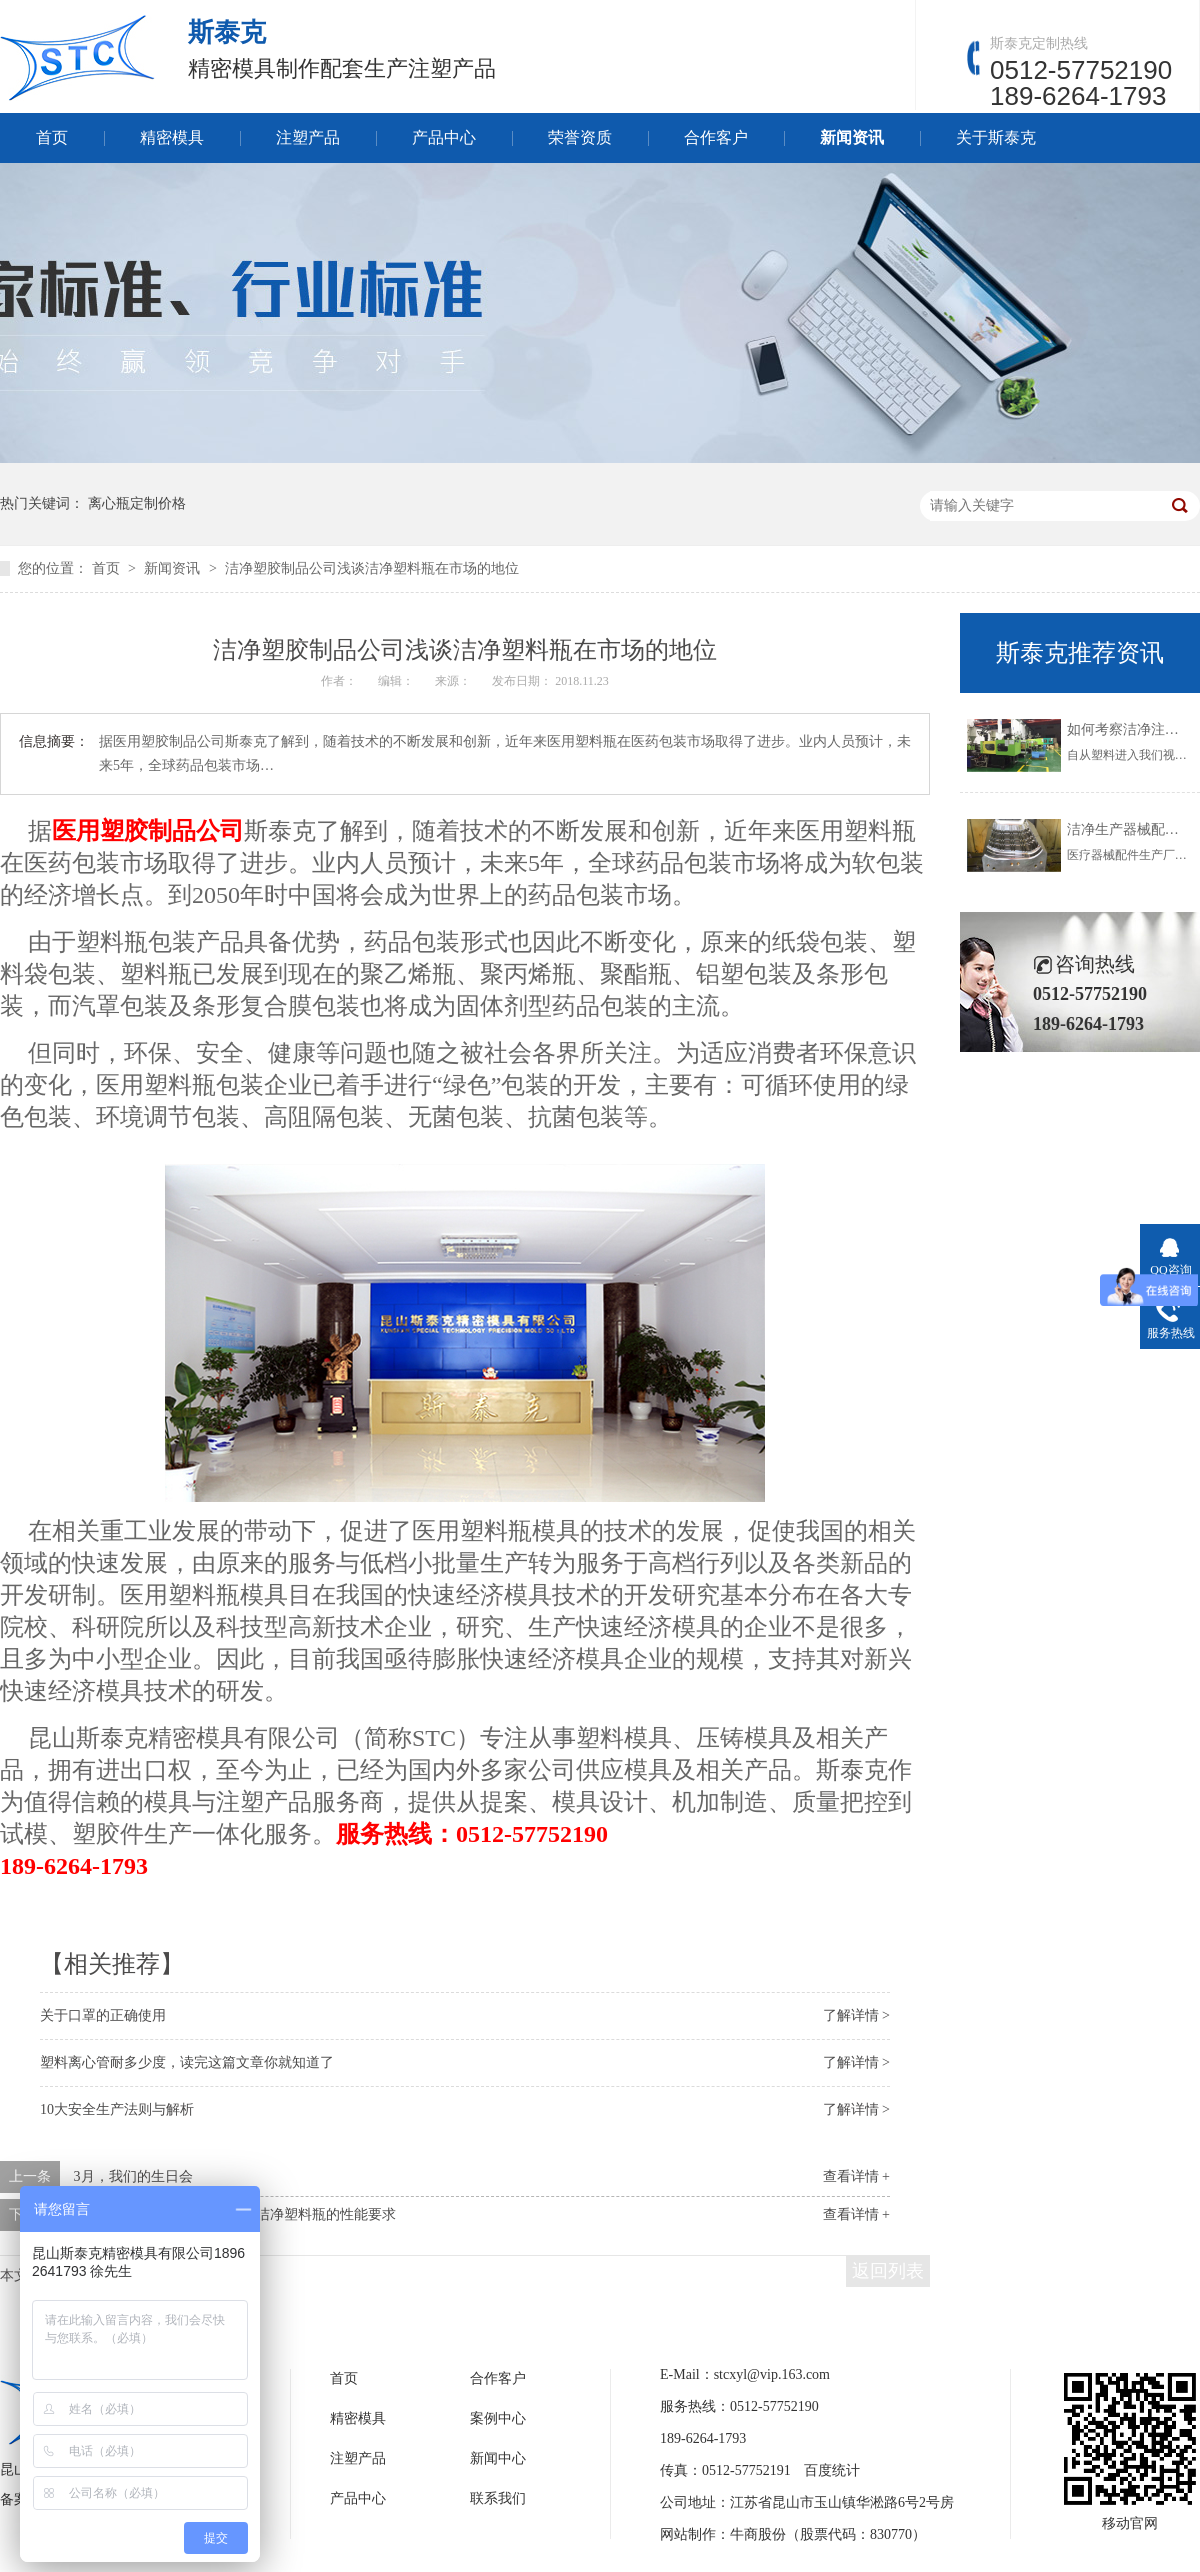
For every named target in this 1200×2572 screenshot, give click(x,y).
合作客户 (716, 137)
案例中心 (498, 2418)
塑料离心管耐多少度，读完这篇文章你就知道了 (187, 2062)
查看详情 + (856, 2176)
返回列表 (888, 2271)
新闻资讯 (852, 137)
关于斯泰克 (996, 137)
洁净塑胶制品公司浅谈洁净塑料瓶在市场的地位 (372, 568)
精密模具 (172, 137)
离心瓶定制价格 (137, 503)
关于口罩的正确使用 (103, 2015)
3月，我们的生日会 (133, 2176)
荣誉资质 (580, 137)
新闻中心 (498, 2458)
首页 (52, 137)
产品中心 (444, 137)
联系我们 (498, 2498)
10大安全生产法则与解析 (117, 2109)
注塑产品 (308, 137)
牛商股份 (758, 2534)
